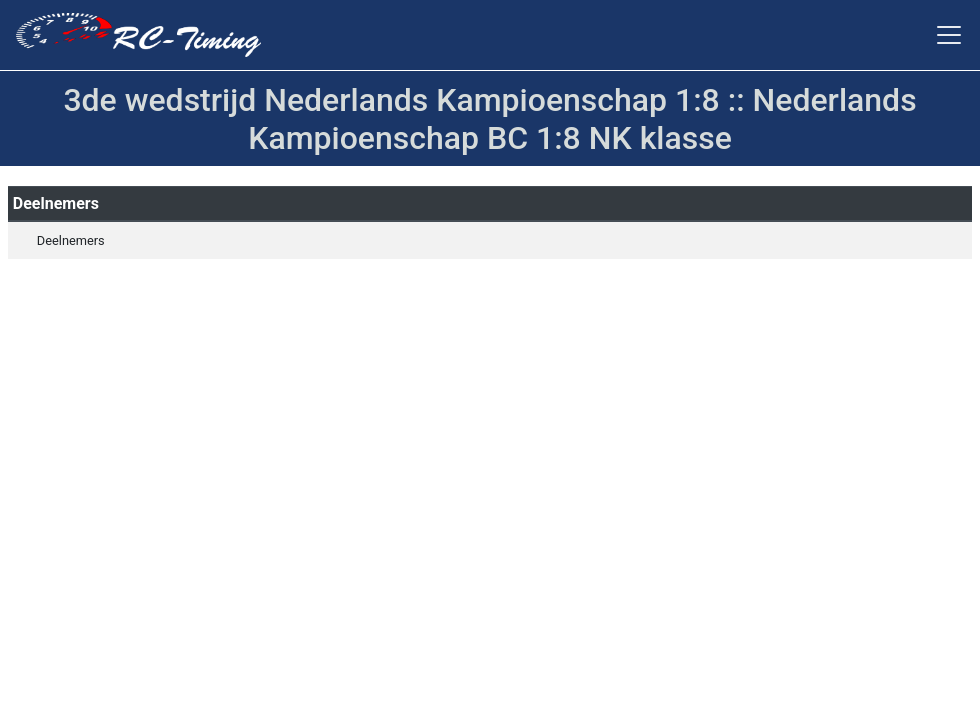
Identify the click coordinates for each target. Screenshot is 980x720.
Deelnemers (71, 240)
